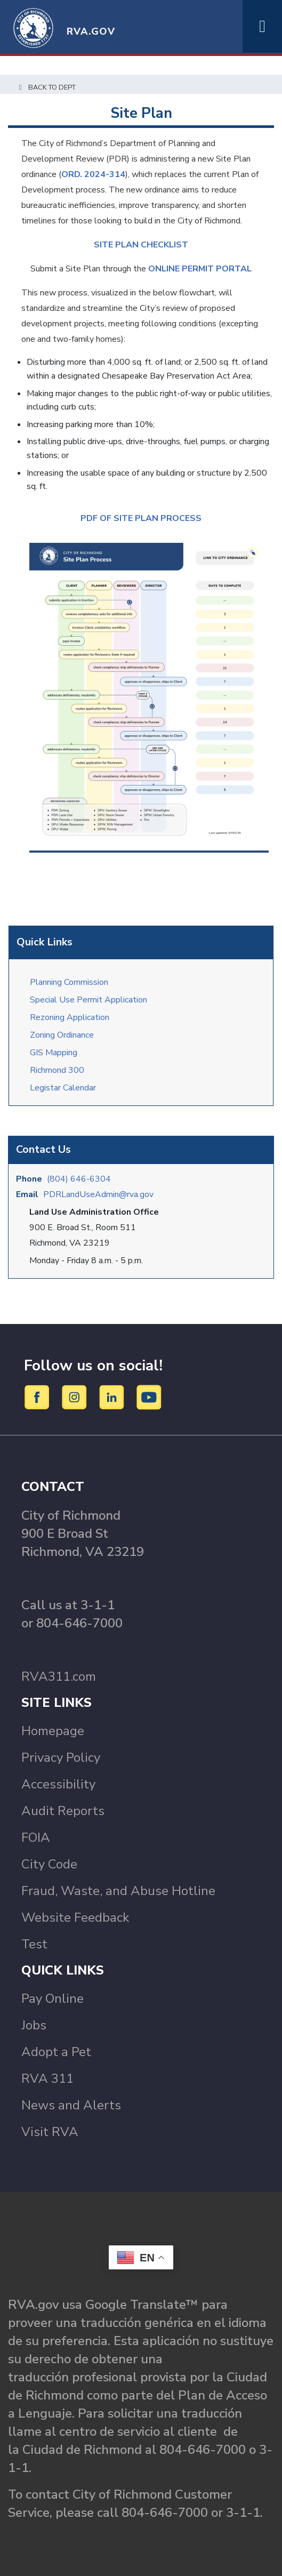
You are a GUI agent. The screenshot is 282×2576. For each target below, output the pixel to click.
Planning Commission (69, 982)
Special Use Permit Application (88, 1000)
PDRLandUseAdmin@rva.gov (98, 1194)
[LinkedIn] (113, 1397)
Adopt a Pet (56, 2051)
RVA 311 (47, 2078)
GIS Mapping (53, 1052)
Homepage (52, 1730)
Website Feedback (75, 1917)
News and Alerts (71, 2105)
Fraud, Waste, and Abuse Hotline (118, 1890)
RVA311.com (58, 1676)
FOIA (35, 1837)
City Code (49, 1864)
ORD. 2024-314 (93, 174)
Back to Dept (46, 87)
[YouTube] (149, 1397)
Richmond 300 (57, 1070)
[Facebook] (38, 1397)
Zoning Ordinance (62, 1035)
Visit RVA (49, 2131)
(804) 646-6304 (79, 1179)
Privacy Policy (60, 1757)
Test (34, 1944)
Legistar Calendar (63, 1088)
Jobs (33, 2025)
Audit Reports (62, 1810)
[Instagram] (76, 1397)
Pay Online (52, 1998)
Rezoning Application (69, 1017)
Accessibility (58, 1784)
